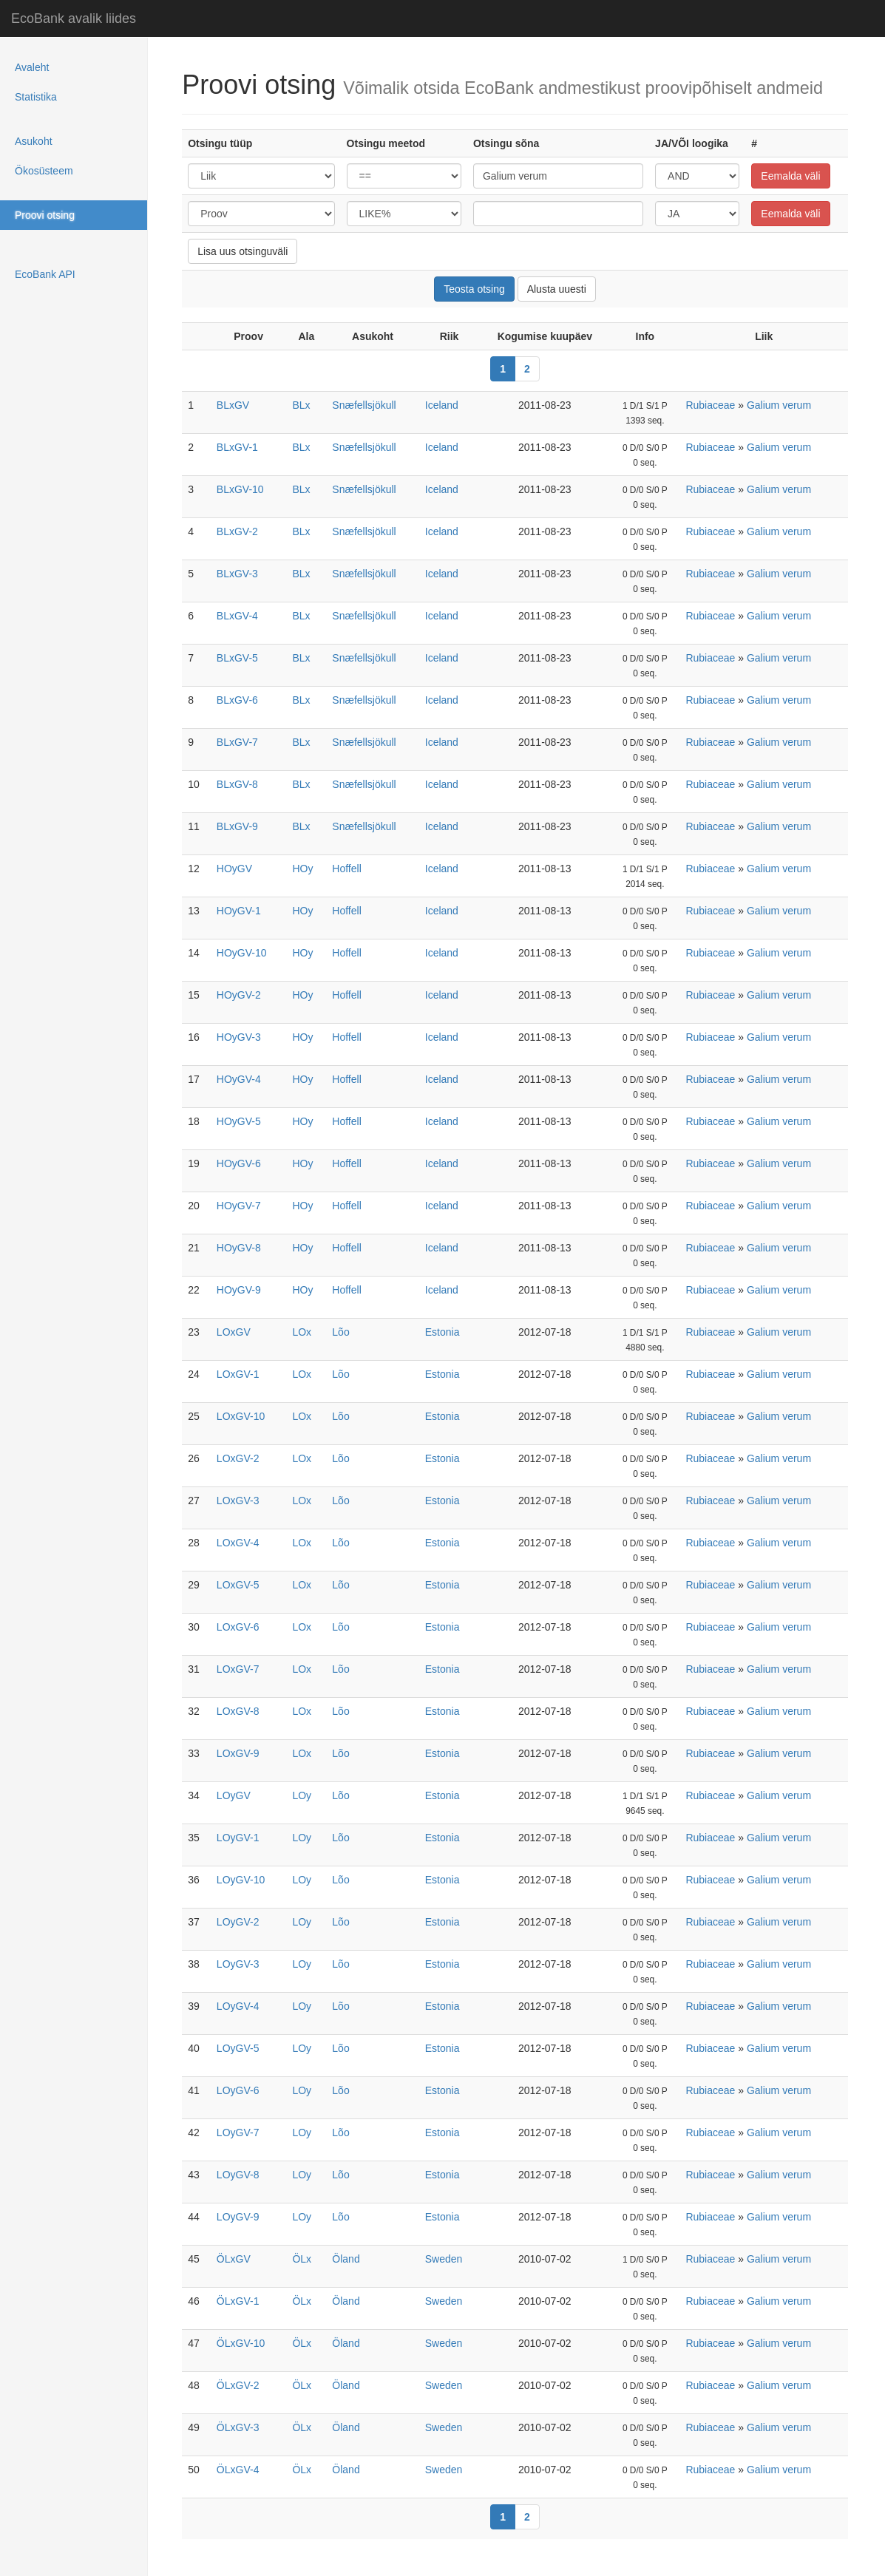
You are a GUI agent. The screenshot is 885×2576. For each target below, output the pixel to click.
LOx (301, 1332)
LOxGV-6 (238, 1627)
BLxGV (233, 405)
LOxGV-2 (238, 1458)
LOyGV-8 (238, 2175)
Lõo (340, 1332)
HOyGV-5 (239, 1121)
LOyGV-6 (238, 2090)
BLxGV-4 (237, 616)
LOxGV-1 (238, 1374)
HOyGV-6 (239, 1163)
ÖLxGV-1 (238, 2301)
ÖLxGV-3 (238, 2427)
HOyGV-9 (239, 1290)
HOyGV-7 (239, 1205)
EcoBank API (45, 274)
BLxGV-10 (240, 489)
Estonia (442, 1332)
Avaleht (32, 67)
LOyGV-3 (238, 1964)
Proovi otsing (45, 215)
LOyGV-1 (238, 1837)
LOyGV (234, 1795)
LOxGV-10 (241, 1416)
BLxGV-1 (237, 447)
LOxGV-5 (238, 1585)
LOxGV (234, 1332)
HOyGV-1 (239, 911)
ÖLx (301, 2259)
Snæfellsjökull (364, 405)
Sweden (444, 2259)
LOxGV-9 (238, 1753)
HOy (302, 868)
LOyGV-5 (238, 2048)
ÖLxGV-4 (238, 2469)
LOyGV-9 (238, 2217)
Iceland (441, 405)
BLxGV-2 (237, 531)
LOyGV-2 (238, 1922)
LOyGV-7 (238, 2132)
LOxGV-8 (238, 1711)
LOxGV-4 (238, 1543)
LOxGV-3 (238, 1500)
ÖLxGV (234, 2259)
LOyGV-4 (238, 2006)
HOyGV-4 (239, 1079)
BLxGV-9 (237, 826)
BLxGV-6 (237, 700)
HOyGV (234, 868)
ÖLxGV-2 (238, 2385)
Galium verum (779, 405)
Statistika (36, 97)
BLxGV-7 (237, 742)
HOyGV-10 (242, 953)
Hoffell (346, 868)
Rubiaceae (710, 405)
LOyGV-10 (241, 1880)
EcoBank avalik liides (73, 18)
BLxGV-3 (237, 574)
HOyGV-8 (239, 1248)
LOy (301, 1795)
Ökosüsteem (44, 171)
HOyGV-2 (239, 995)
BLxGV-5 (237, 658)
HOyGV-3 (239, 1037)
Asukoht (33, 141)
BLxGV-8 (237, 784)
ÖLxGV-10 (241, 2343)
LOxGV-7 (238, 1669)
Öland (345, 2259)
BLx (301, 405)
